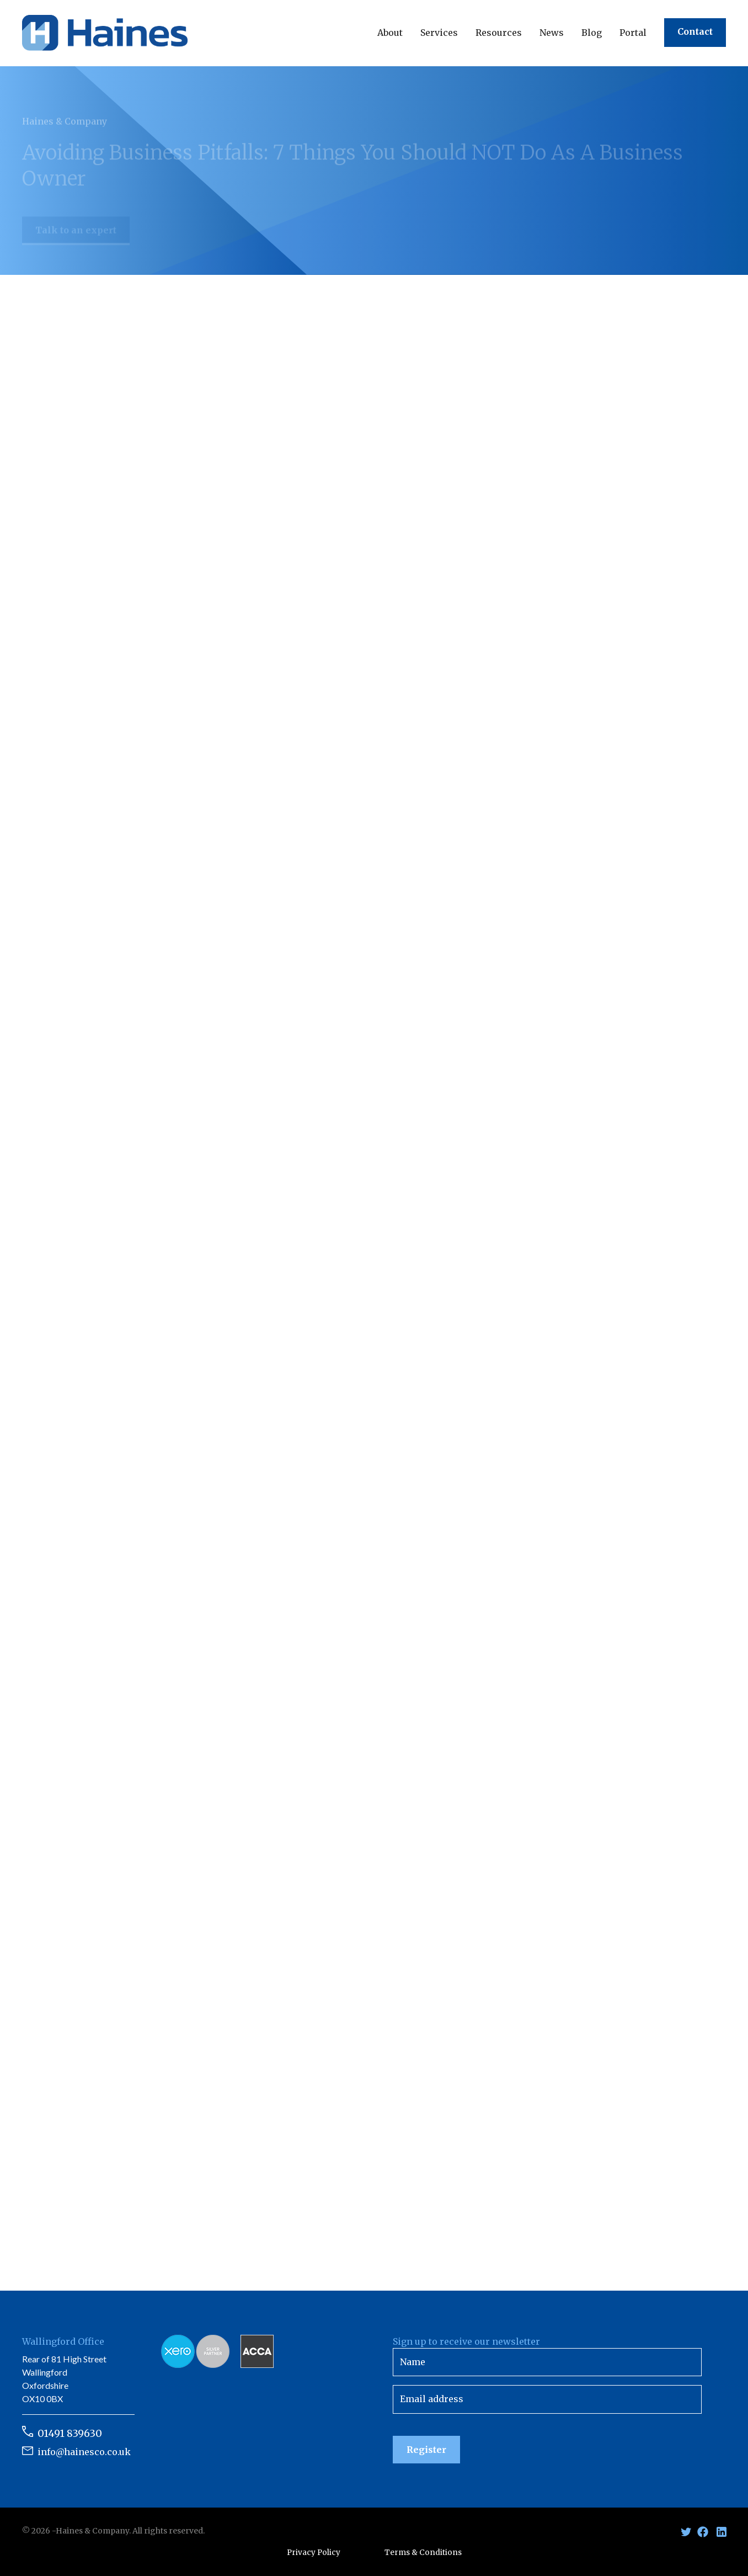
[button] (390, 33)
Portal (633, 32)
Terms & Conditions (423, 2552)
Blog (591, 32)
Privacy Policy (313, 2552)
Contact (695, 31)
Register (426, 2449)
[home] (105, 33)
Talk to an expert (75, 237)
